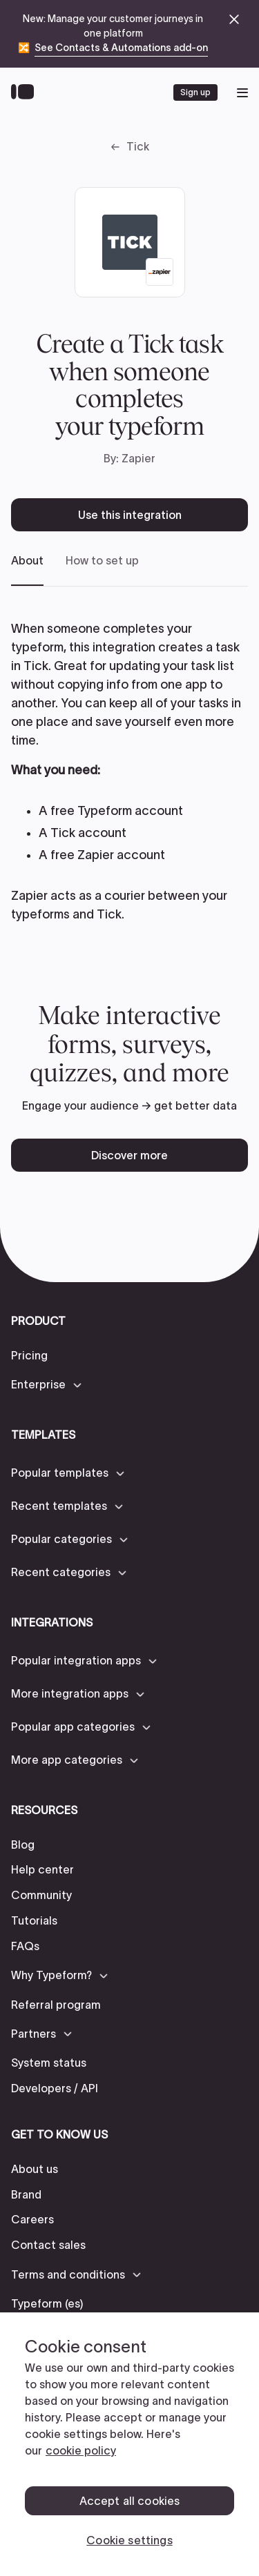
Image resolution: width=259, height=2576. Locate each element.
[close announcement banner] (234, 19)
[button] (47, 1385)
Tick (137, 146)
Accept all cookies (129, 2501)
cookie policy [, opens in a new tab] (81, 2450)
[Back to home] (26, 92)
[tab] (27, 569)
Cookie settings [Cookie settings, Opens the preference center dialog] (129, 2540)
